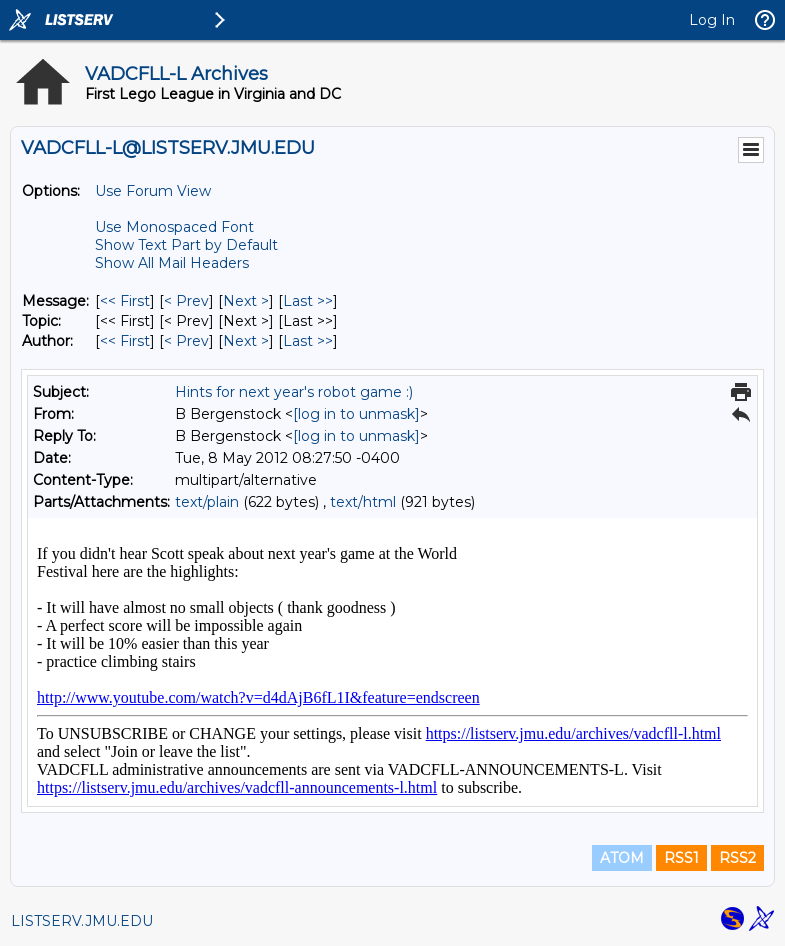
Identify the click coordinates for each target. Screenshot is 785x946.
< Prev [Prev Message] (186, 301)
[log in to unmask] (356, 414)
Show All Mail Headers (172, 263)
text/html (363, 502)
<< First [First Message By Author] (125, 341)
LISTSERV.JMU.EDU (82, 921)
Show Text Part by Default (186, 245)
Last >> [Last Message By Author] (308, 341)
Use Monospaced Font (174, 227)
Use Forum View (153, 191)
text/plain (207, 502)
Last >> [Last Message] (308, 301)
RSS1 (681, 858)
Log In (712, 20)
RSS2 (737, 858)
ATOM (622, 858)
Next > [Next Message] (246, 301)
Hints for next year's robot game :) (294, 392)
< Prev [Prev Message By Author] (186, 341)
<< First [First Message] (125, 301)
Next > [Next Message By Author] (246, 341)
